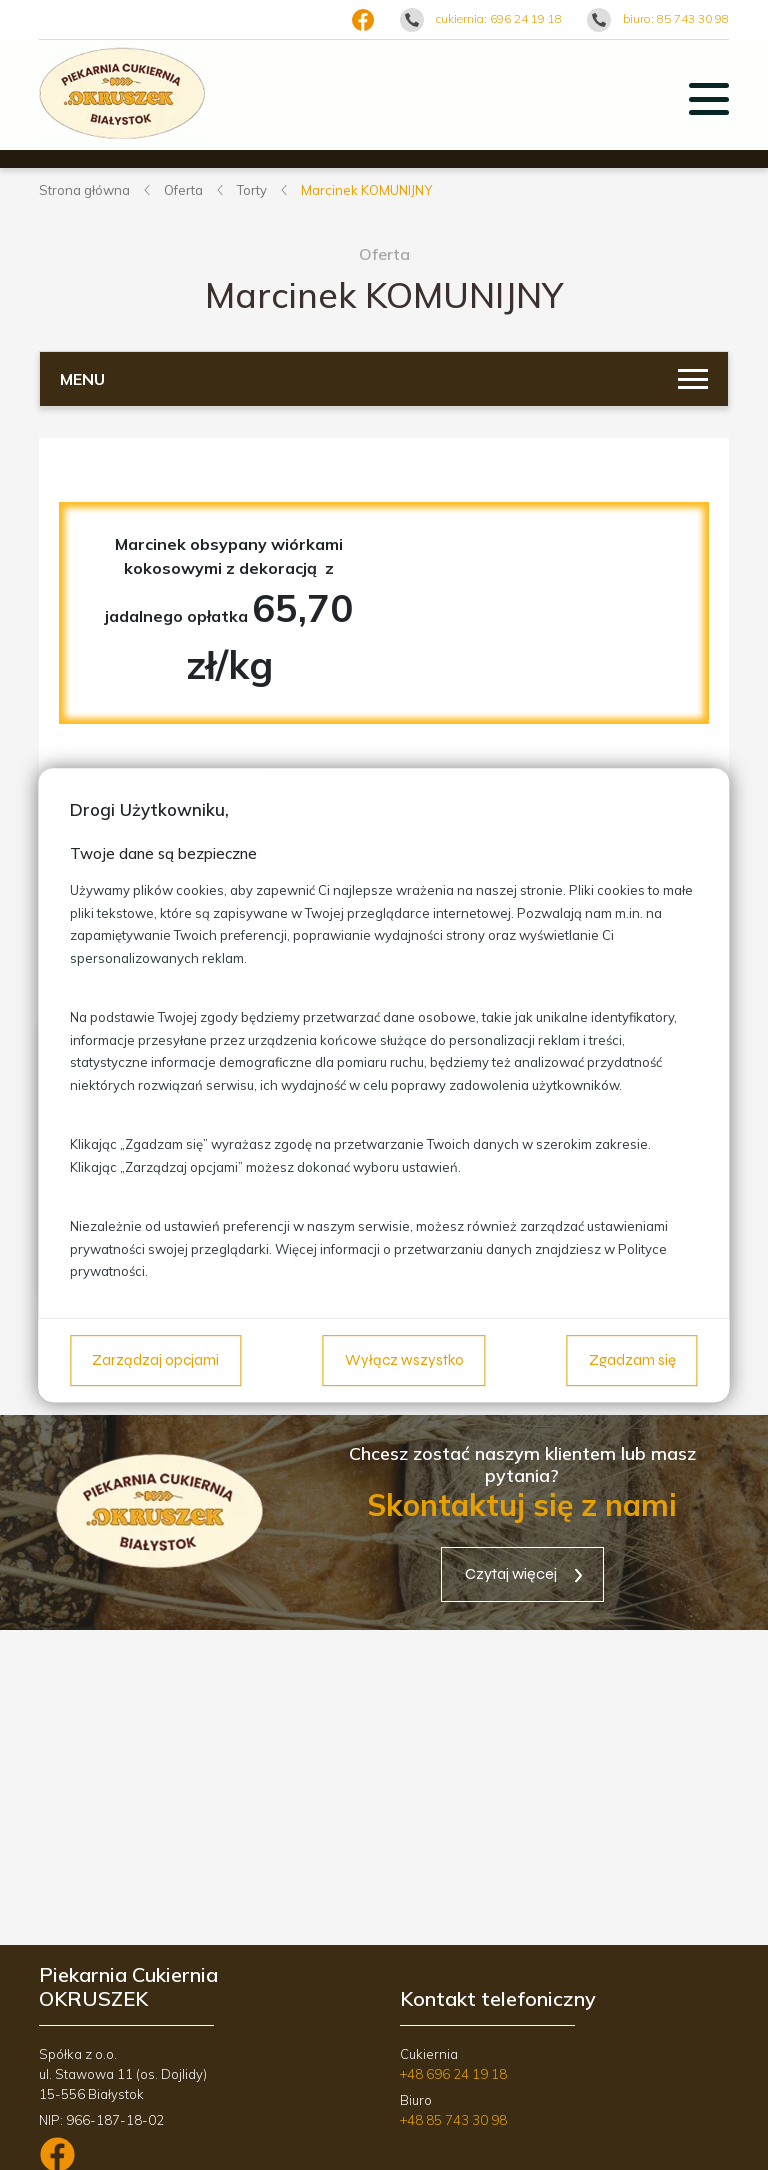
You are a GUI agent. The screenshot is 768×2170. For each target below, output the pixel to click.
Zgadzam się (632, 1360)
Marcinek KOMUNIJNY (366, 190)
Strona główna (84, 190)
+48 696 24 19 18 (453, 2074)
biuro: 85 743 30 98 (676, 18)
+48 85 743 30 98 (453, 2120)
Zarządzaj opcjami (155, 1360)
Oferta (183, 190)
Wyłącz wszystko (404, 1360)
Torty (252, 190)
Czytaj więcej (511, 1573)
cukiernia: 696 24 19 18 (499, 18)
